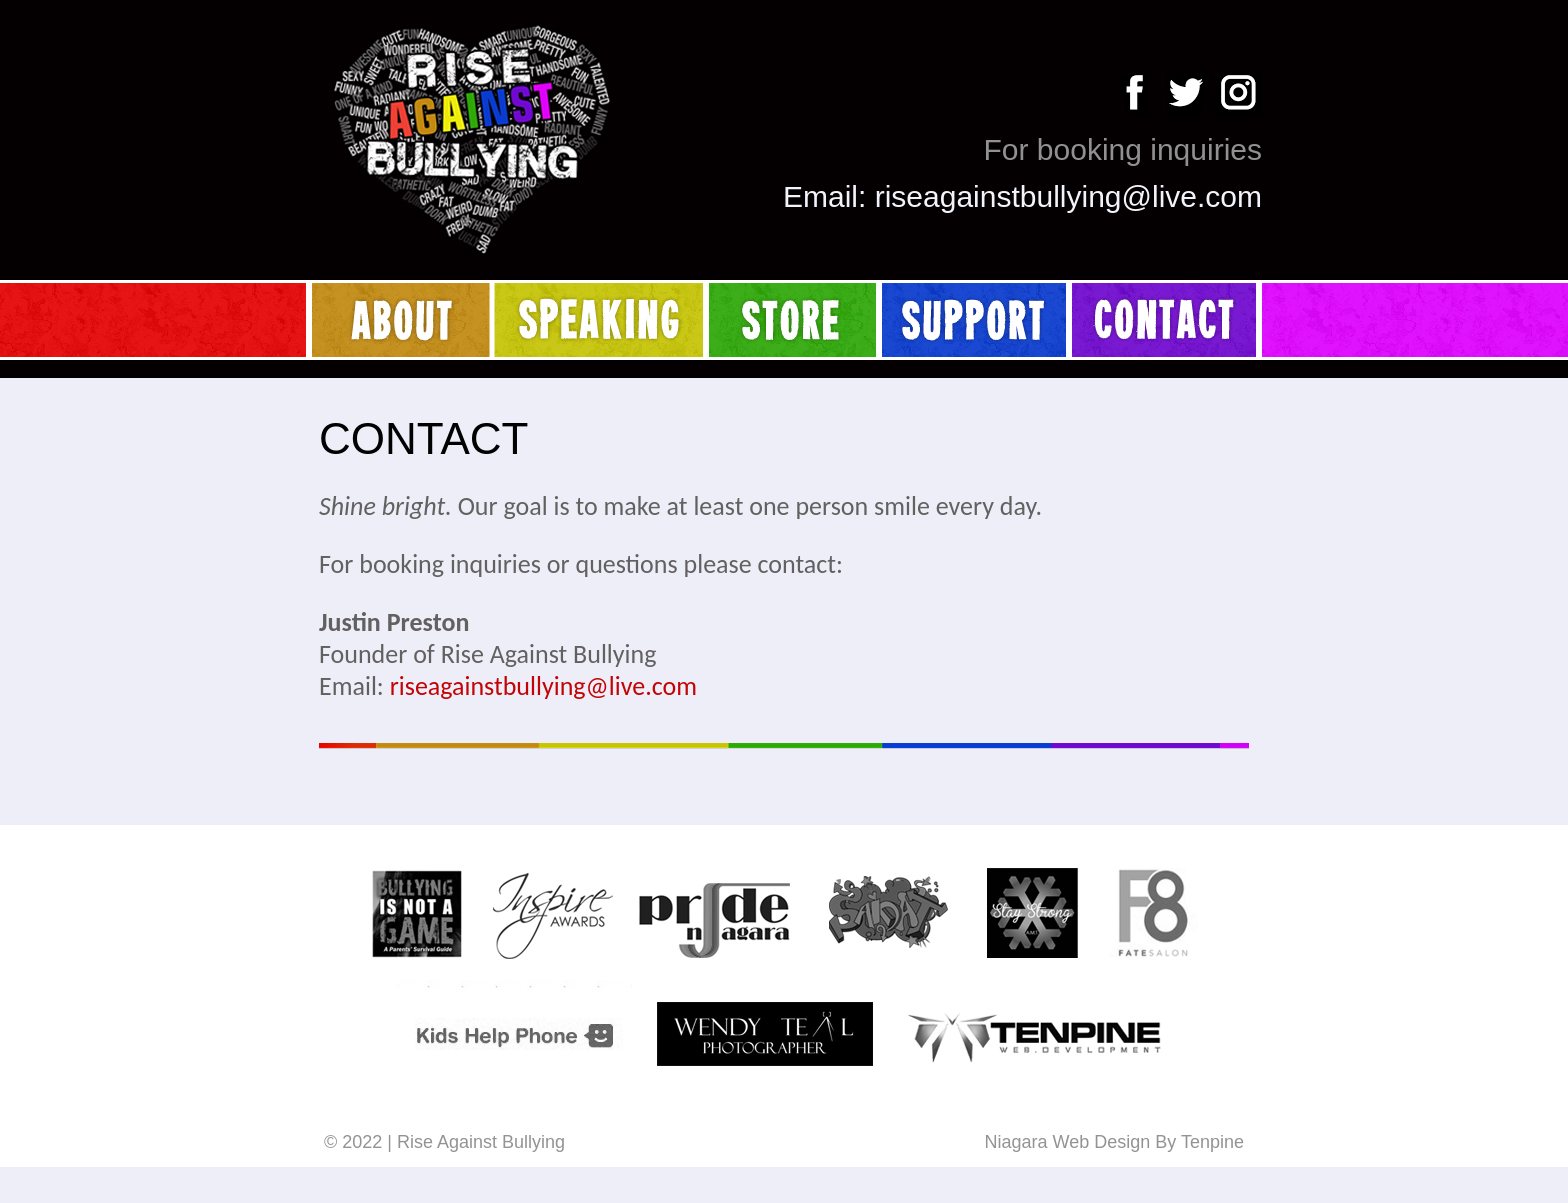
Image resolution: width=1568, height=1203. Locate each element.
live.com (1207, 196)
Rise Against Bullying (481, 1142)
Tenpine (1212, 1142)
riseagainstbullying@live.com (543, 686)
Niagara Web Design (1067, 1142)
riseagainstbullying (998, 196)
